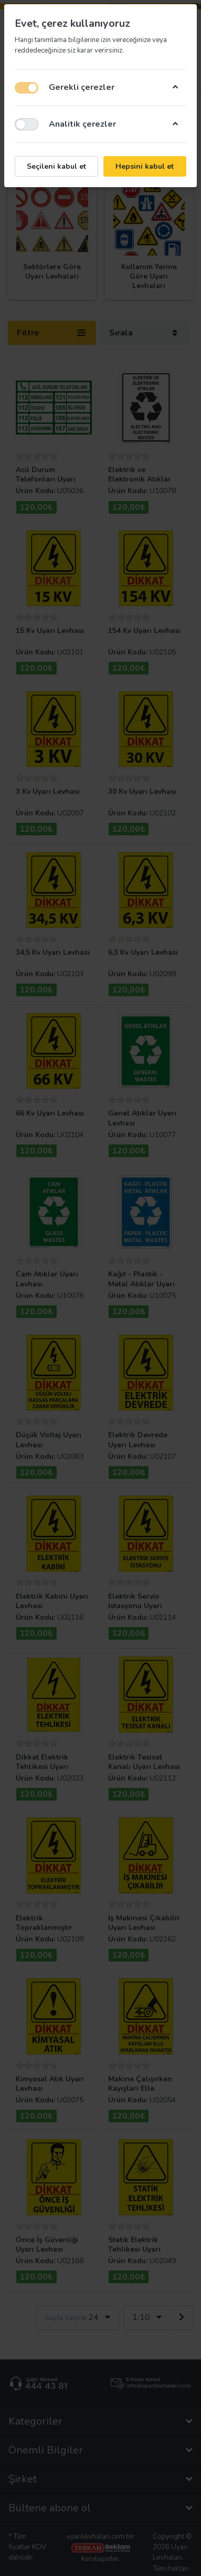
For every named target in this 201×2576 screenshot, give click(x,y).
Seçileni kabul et (56, 166)
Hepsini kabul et (144, 166)
